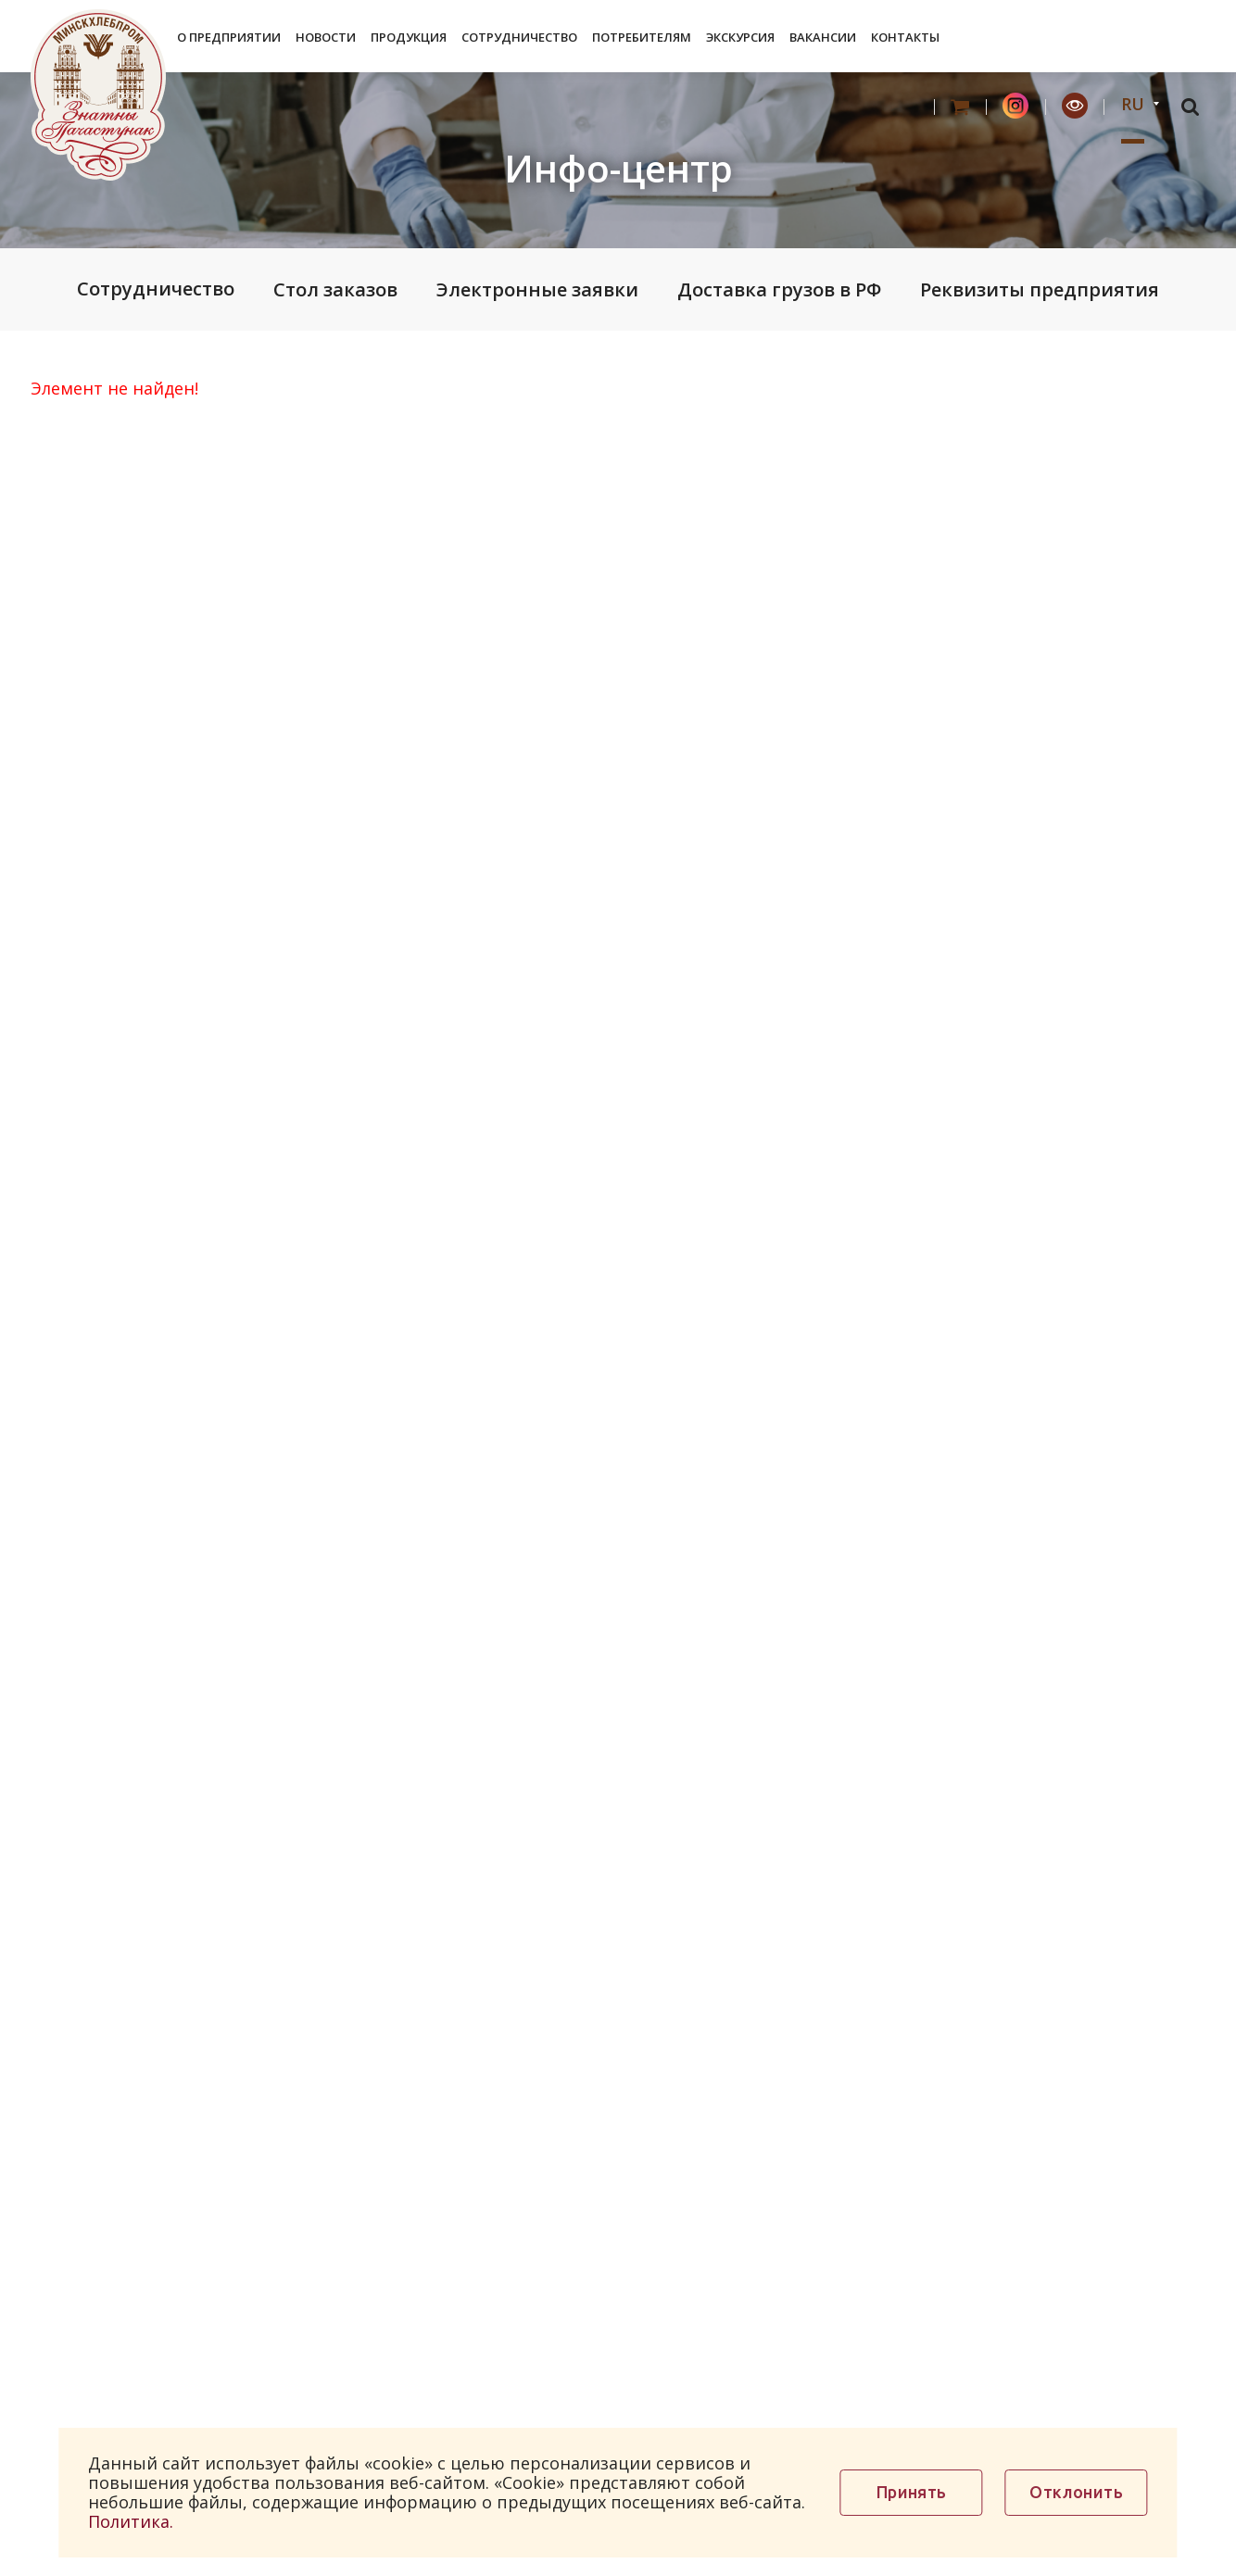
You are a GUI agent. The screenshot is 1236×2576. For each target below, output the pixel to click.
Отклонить (1076, 2492)
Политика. (130, 2521)
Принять (912, 2492)
